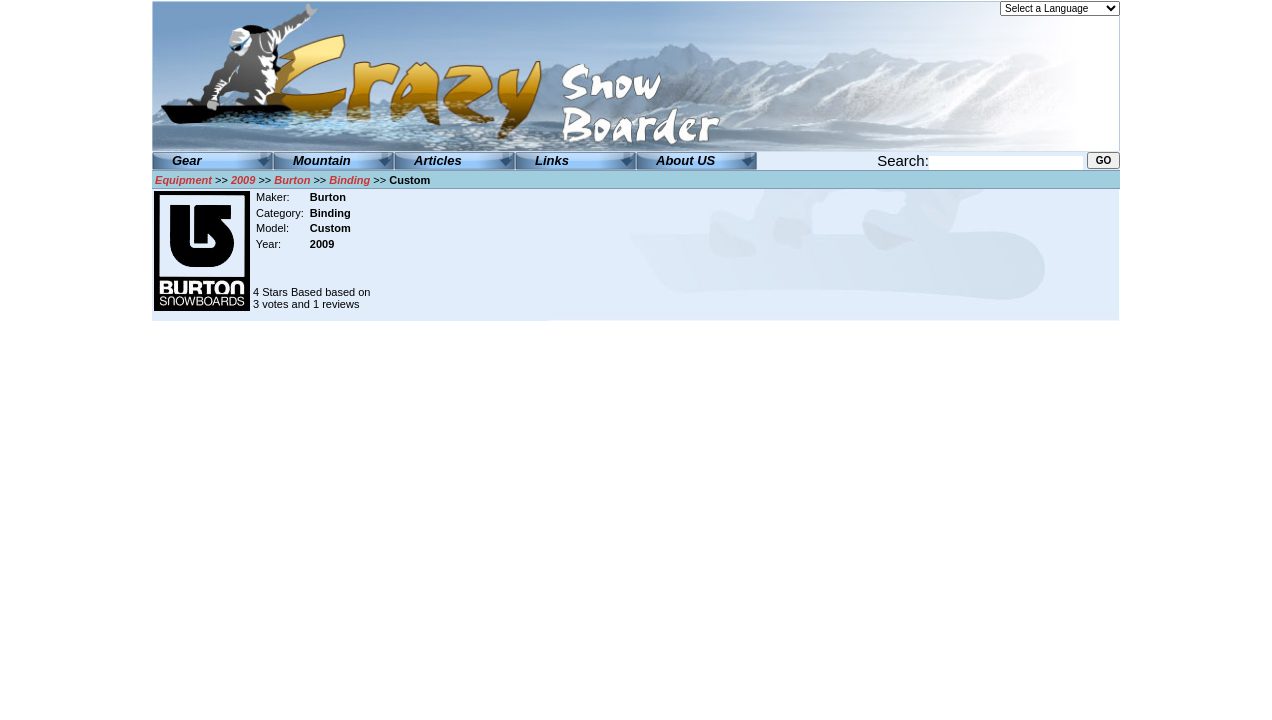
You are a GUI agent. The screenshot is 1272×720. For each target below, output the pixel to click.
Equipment (183, 180)
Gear (187, 160)
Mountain (322, 160)
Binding (349, 180)
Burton (292, 180)
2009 (243, 180)
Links (552, 160)
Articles (438, 160)
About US (685, 160)
